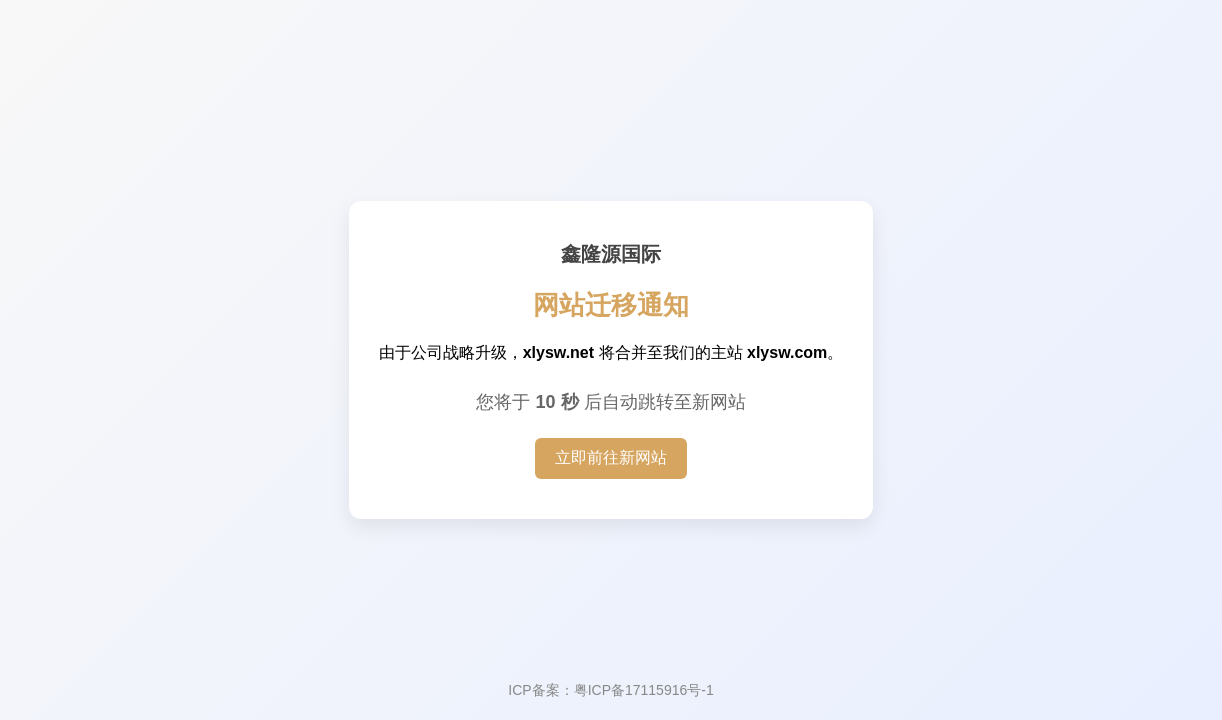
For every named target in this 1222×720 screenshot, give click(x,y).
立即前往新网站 (611, 457)
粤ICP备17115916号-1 (644, 690)
